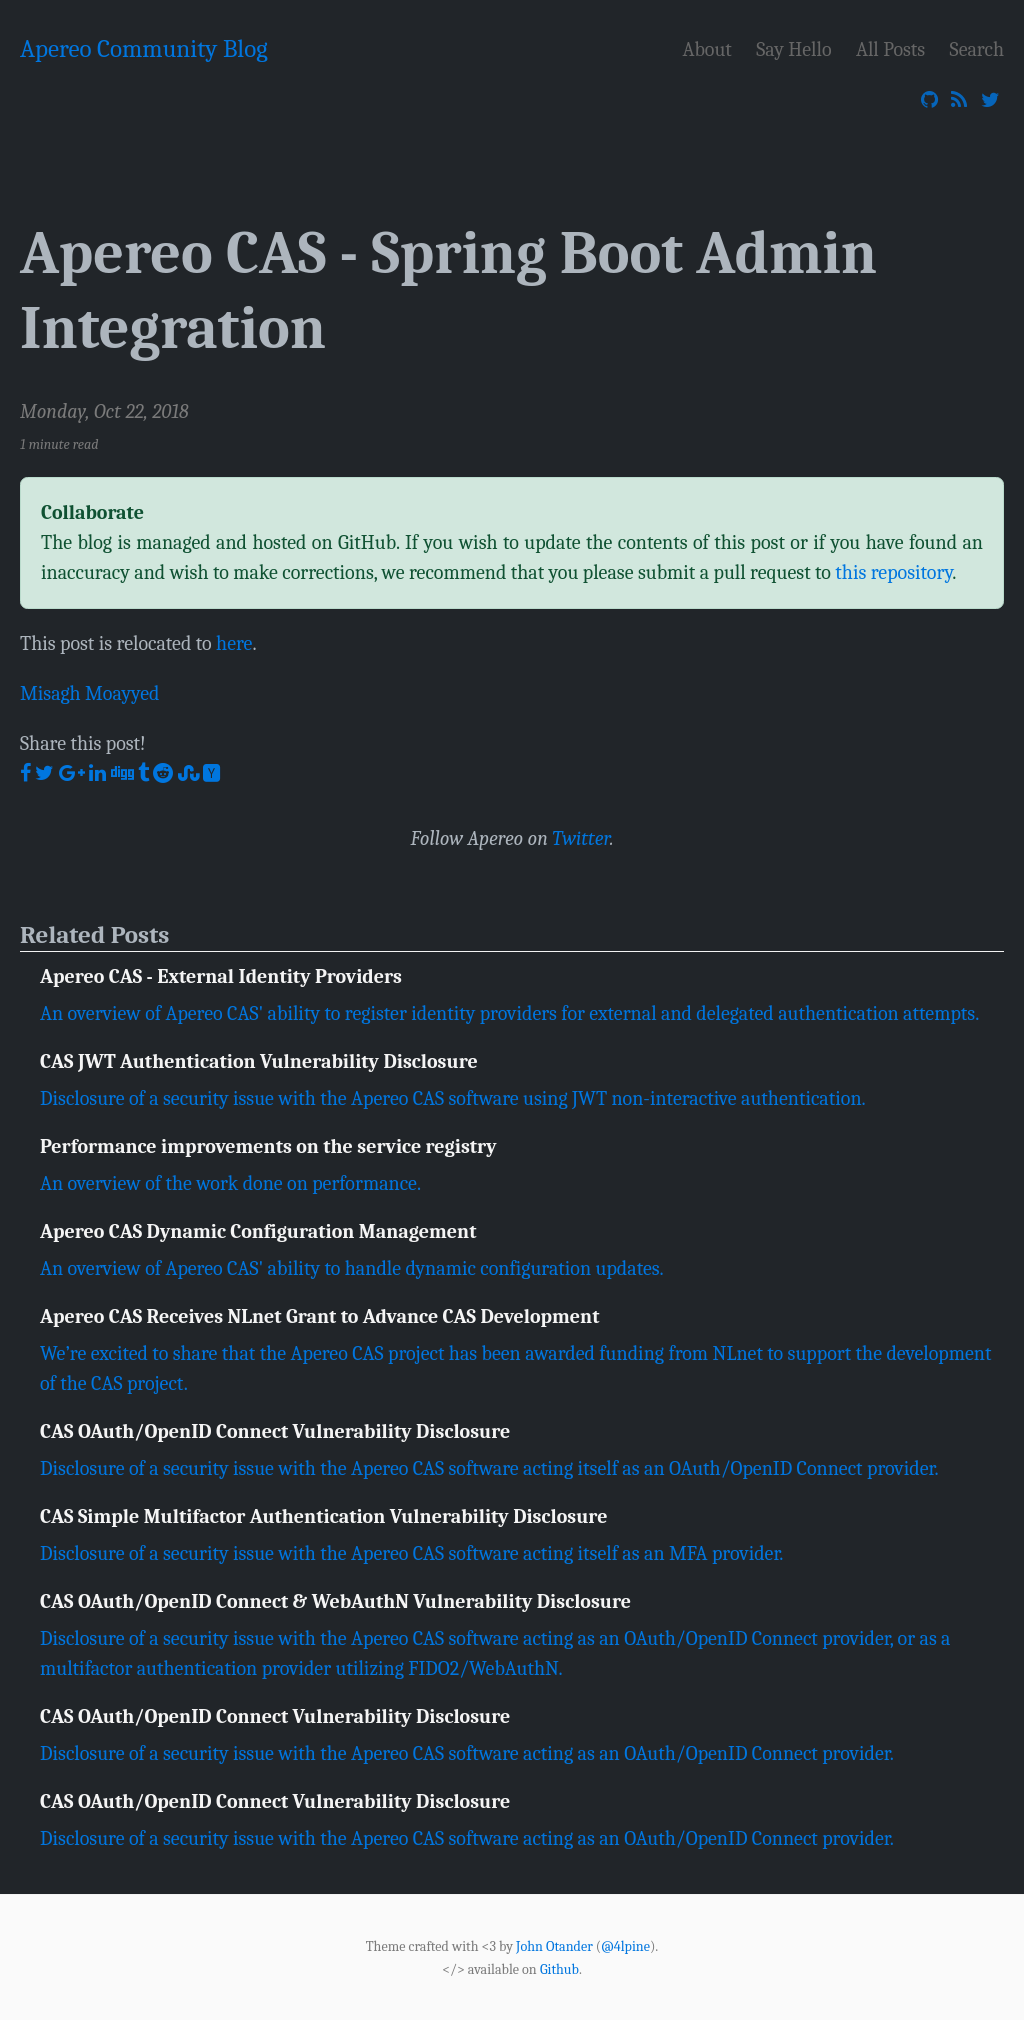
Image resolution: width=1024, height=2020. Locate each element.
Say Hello (793, 49)
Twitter (581, 838)
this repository (893, 572)
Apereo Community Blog (144, 48)
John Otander (554, 1946)
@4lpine (625, 1946)
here (234, 643)
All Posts (890, 49)
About (707, 49)
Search (977, 49)
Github (559, 1968)
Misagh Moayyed (90, 693)
